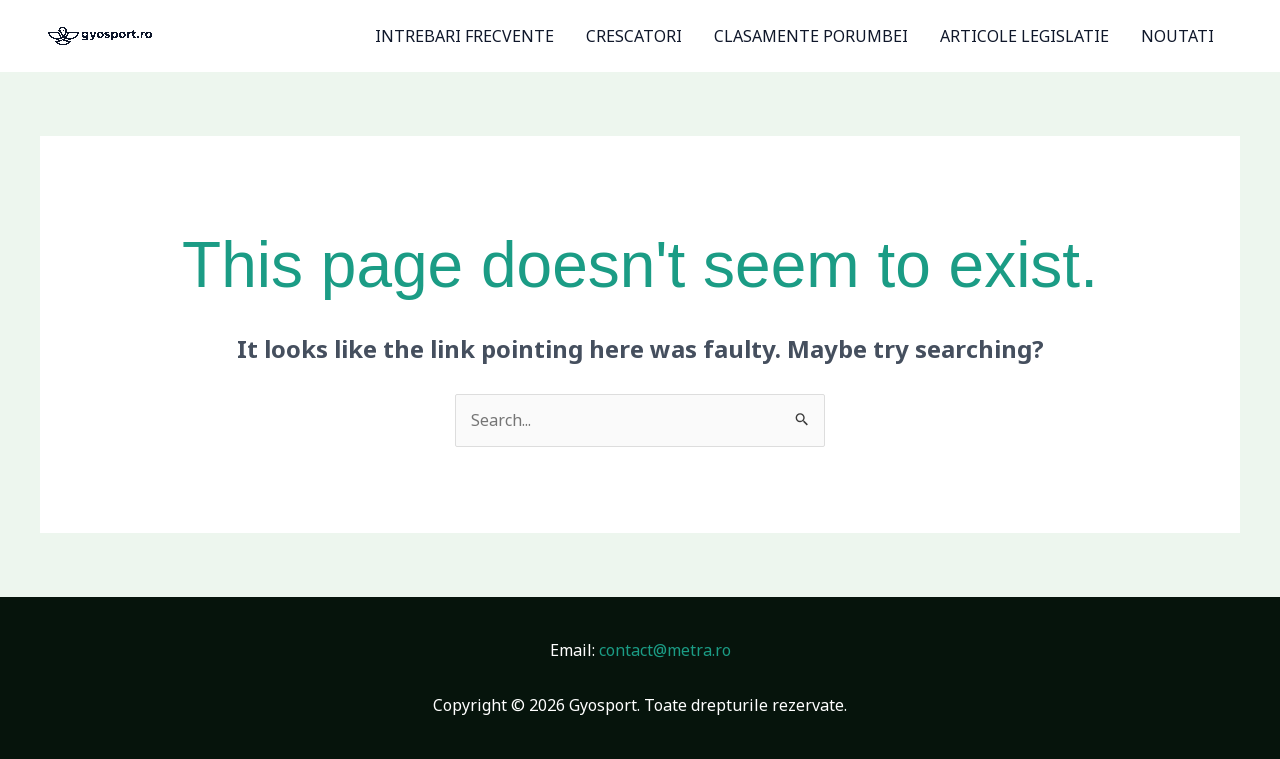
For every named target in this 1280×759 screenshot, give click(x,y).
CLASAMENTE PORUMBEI (811, 36)
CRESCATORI (634, 36)
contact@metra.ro (665, 650)
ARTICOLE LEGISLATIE (1024, 36)
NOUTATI (1177, 36)
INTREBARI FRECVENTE (464, 36)
